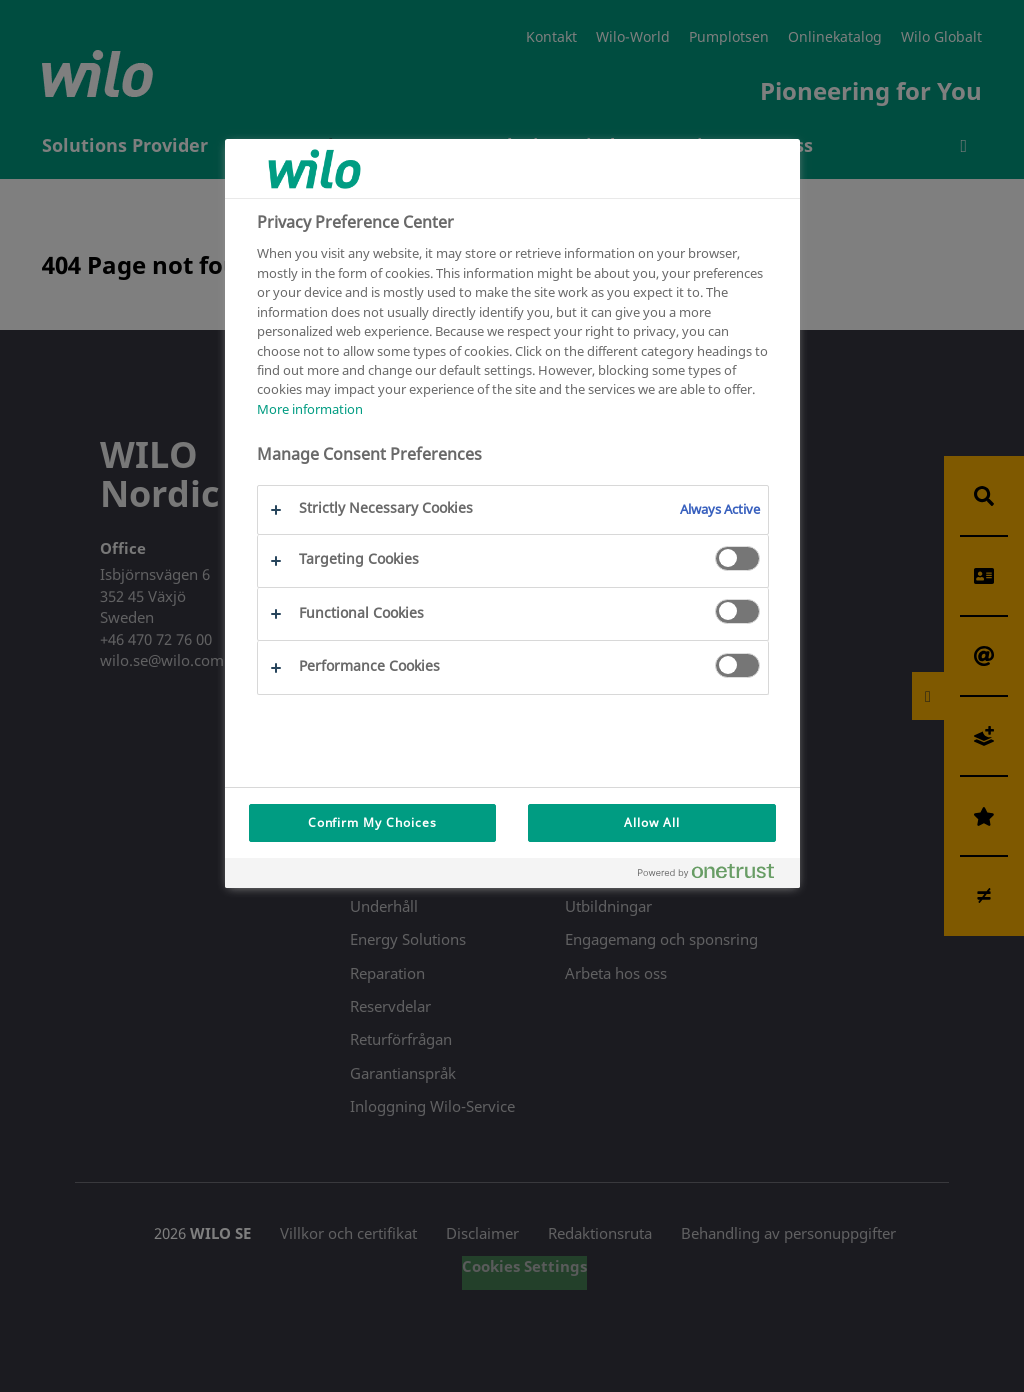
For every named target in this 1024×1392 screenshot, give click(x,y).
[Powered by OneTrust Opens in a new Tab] (714, 875)
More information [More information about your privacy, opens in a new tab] (310, 409)
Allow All (652, 822)
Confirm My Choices (372, 822)
